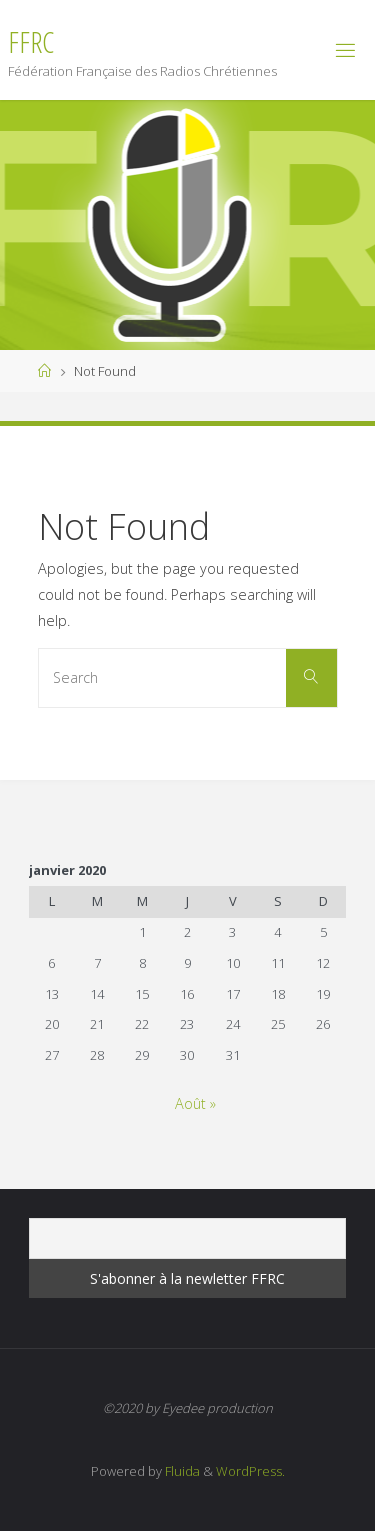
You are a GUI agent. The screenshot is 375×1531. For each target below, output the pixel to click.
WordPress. (250, 1471)
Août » (195, 1103)
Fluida (181, 1471)
